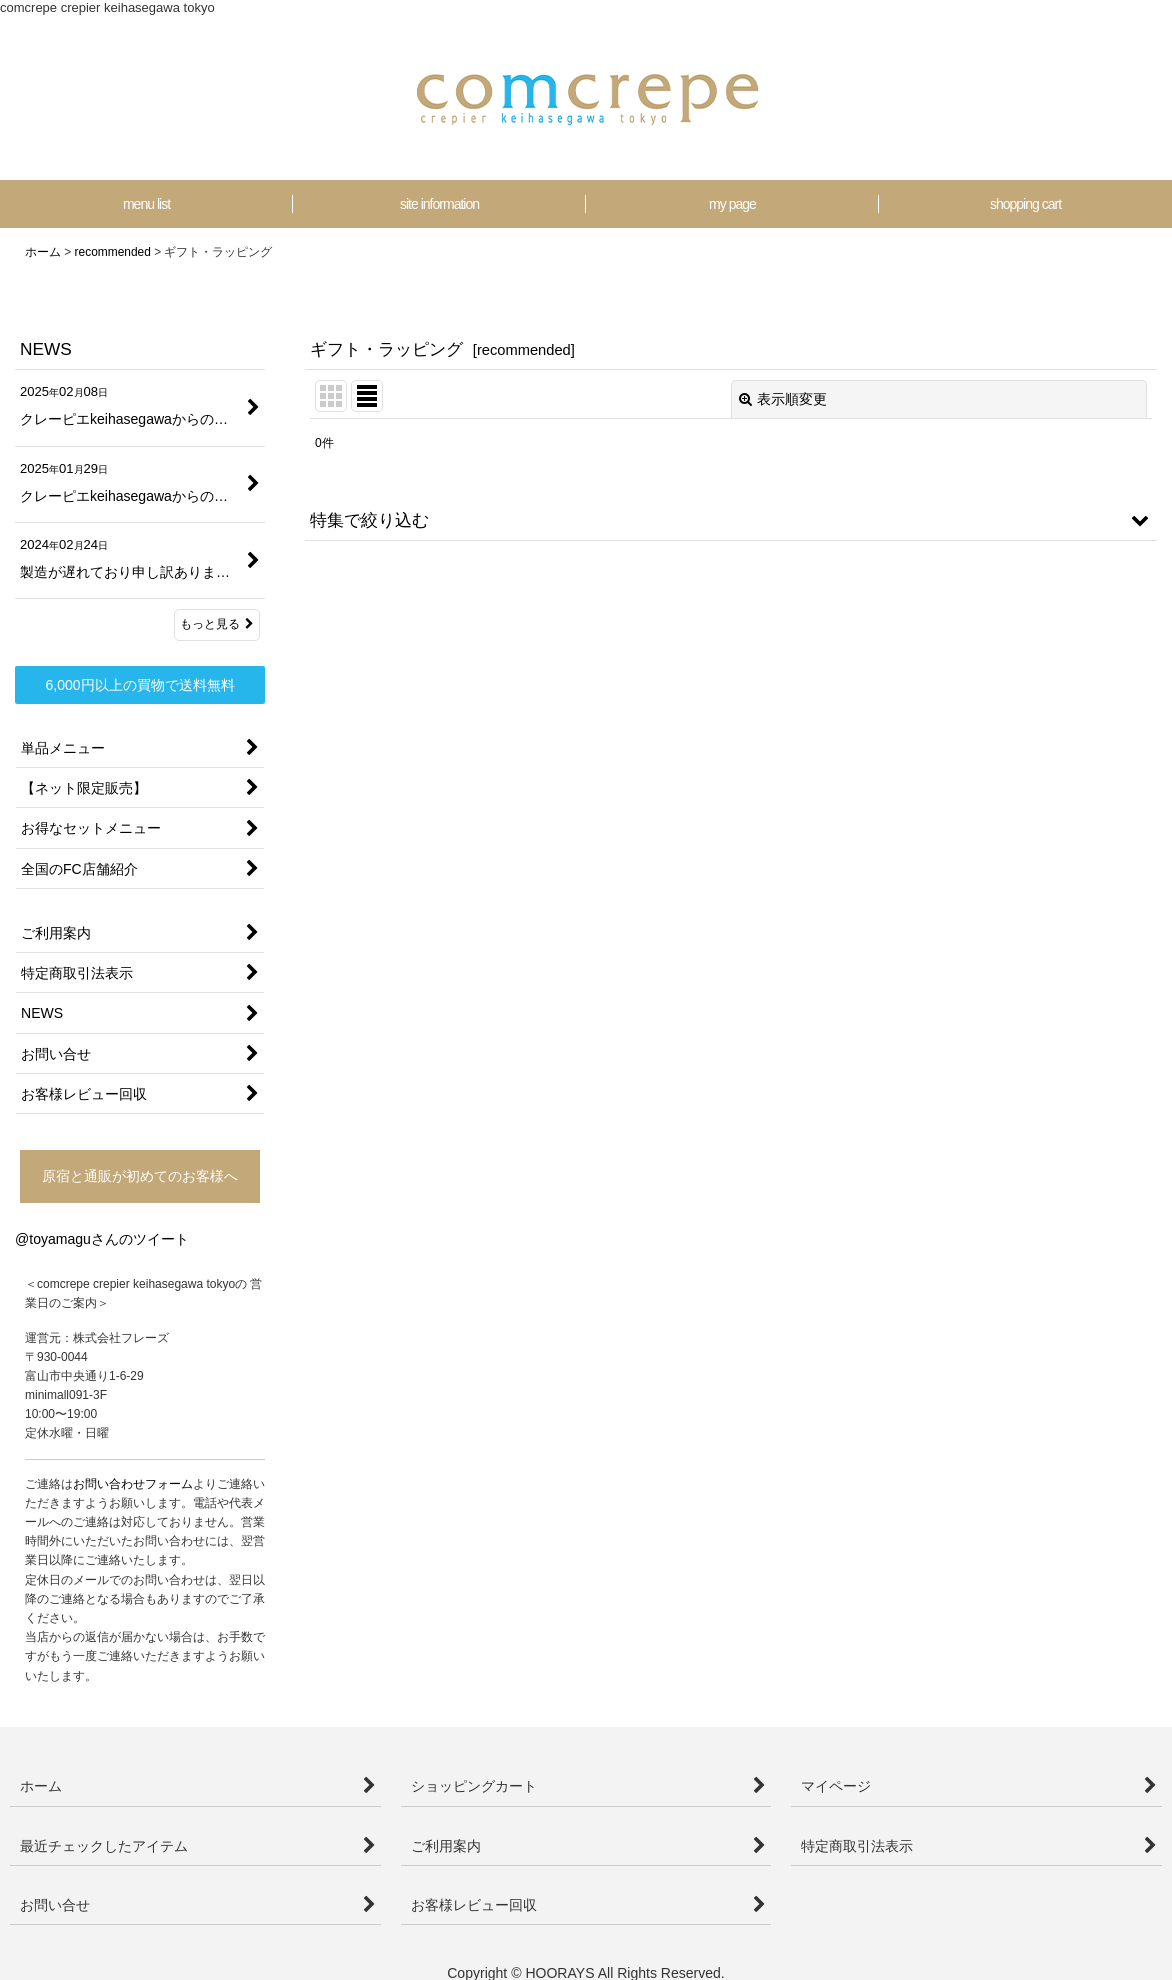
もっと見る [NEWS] (217, 624)
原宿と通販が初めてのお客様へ (140, 1176)
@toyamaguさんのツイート (102, 1239)
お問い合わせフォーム (133, 1484)
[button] (731, 520)
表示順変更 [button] (783, 399)
